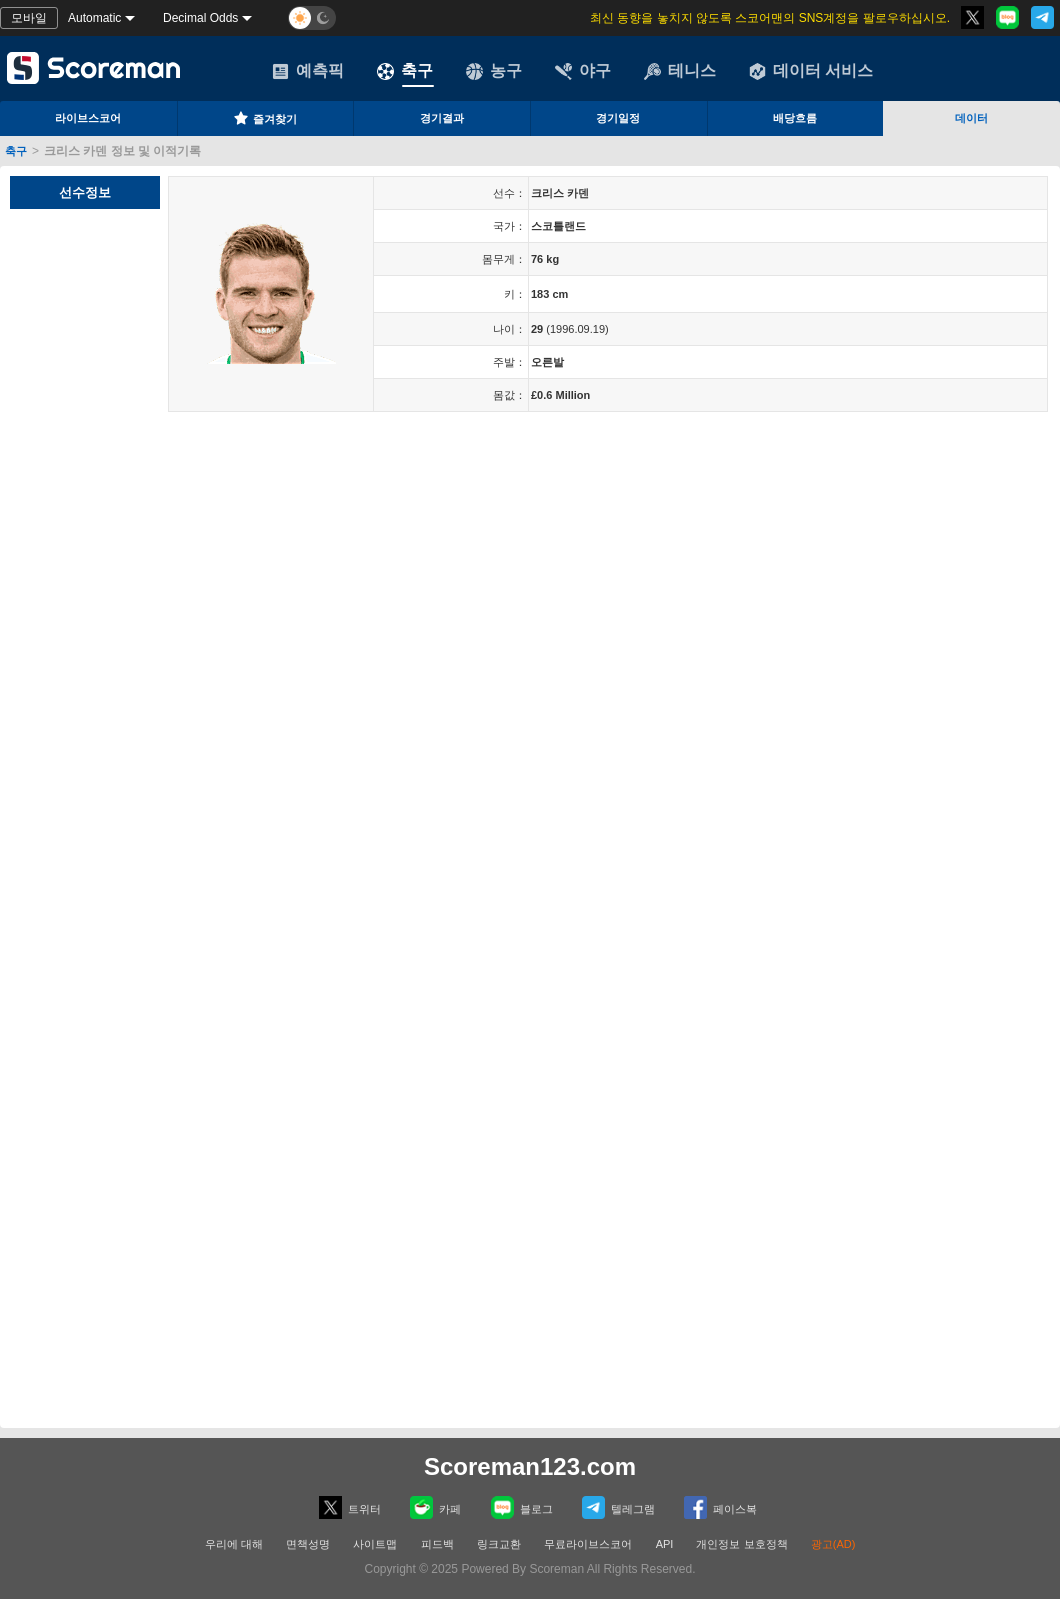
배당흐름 (795, 118)
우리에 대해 (234, 1544)
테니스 (680, 71)
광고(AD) (833, 1544)
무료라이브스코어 (588, 1544)
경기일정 (618, 118)
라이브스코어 (88, 118)
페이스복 (720, 1507)
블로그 (522, 1507)
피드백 (437, 1544)
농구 (494, 71)
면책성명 (308, 1544)
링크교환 (499, 1544)
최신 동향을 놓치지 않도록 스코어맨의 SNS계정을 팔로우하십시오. (770, 18)
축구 (405, 71)
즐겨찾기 (265, 118)
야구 (583, 71)
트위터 (350, 1507)
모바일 (29, 18)
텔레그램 (618, 1507)
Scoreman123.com (530, 1466)
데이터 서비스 (811, 71)
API (666, 1544)
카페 (435, 1507)
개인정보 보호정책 (741, 1544)
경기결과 (442, 118)
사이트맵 (375, 1544)
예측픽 (308, 71)
